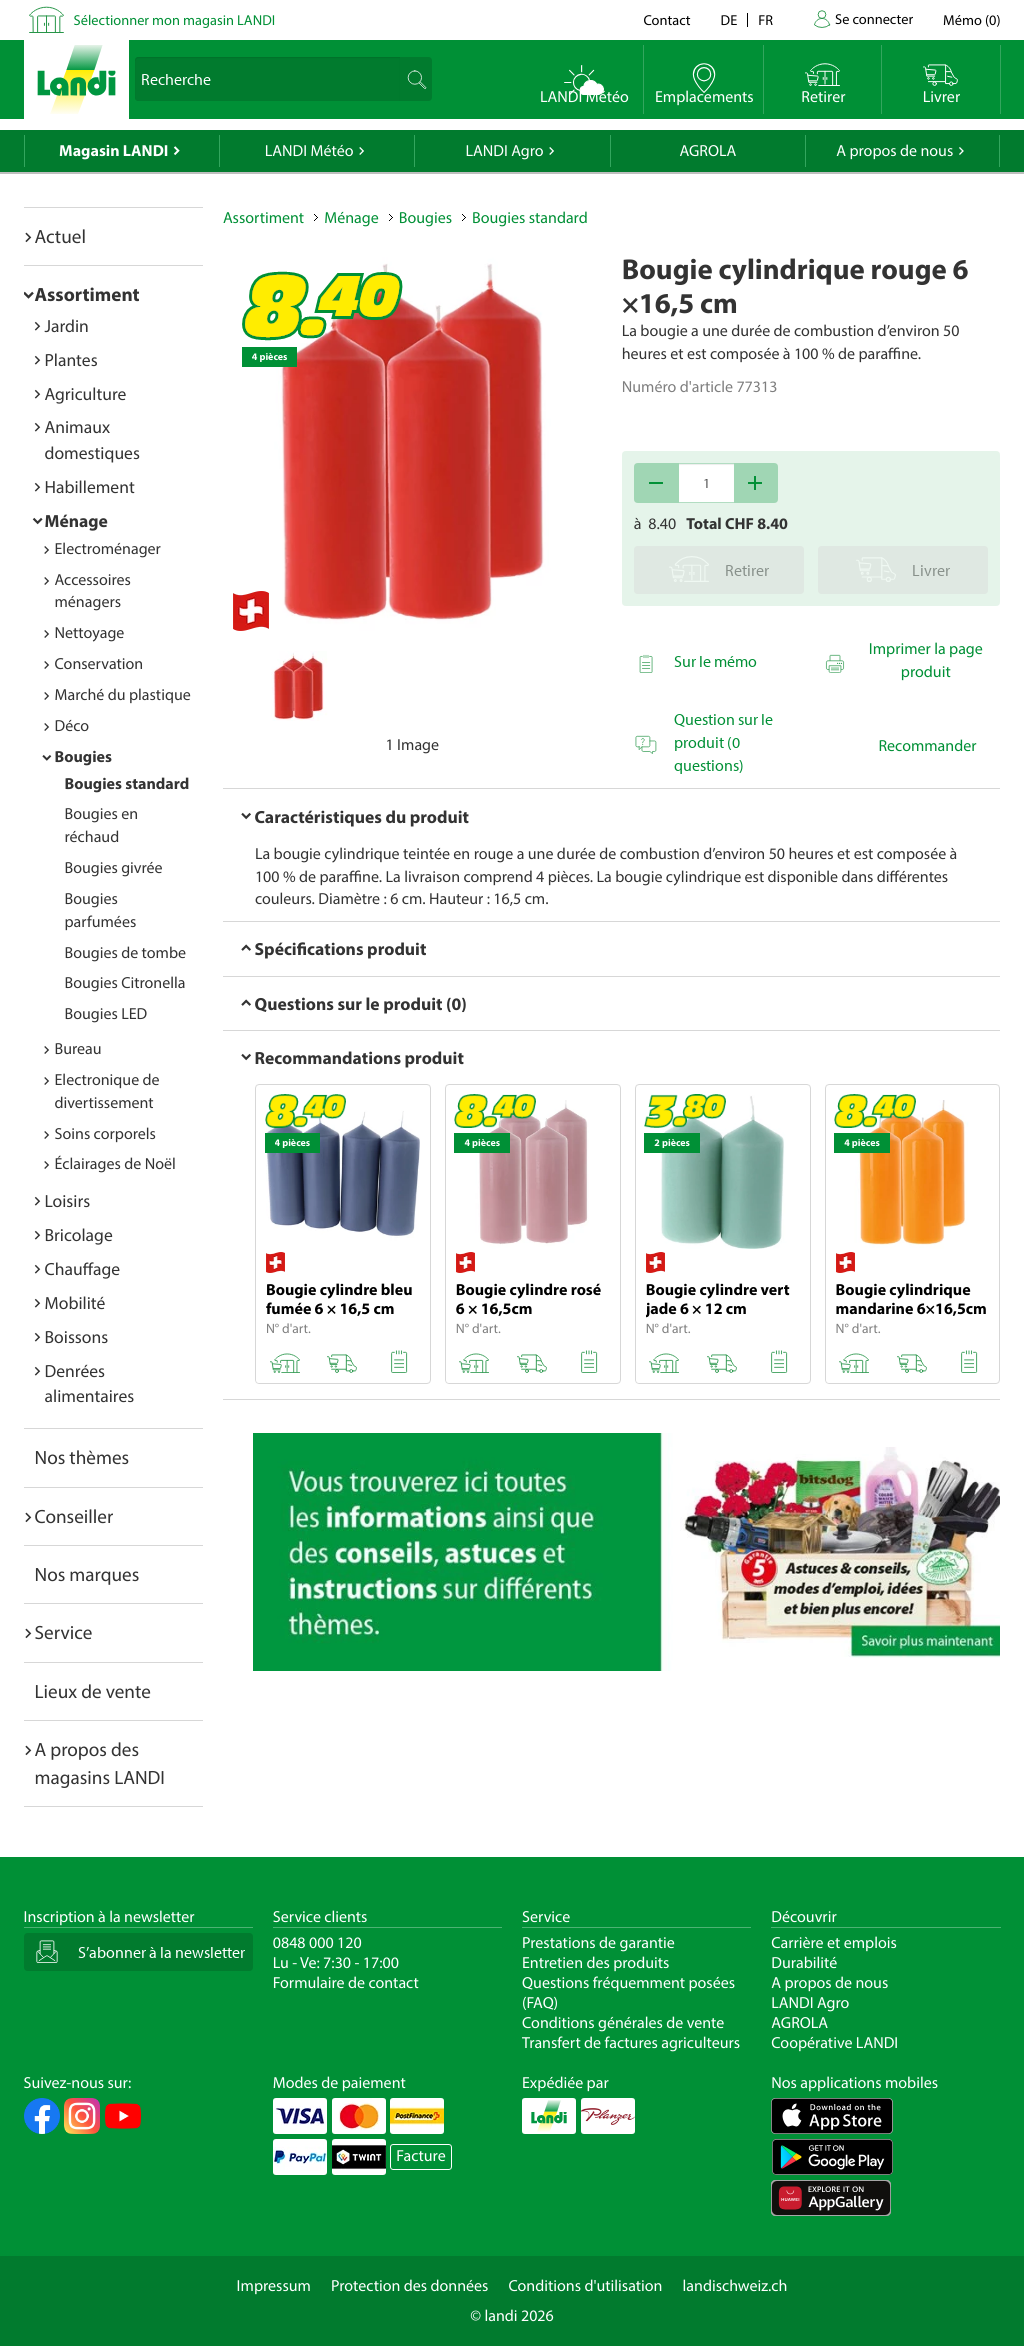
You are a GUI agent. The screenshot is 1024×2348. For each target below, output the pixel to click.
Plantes (71, 359)
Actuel (60, 236)
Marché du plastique (123, 695)
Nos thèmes (82, 1457)
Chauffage (83, 1268)
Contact (666, 19)
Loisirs (68, 1200)
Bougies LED (106, 1014)
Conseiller (74, 1516)
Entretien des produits (595, 1963)
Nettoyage (90, 633)
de (729, 19)
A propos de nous (894, 151)
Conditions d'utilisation (585, 2286)
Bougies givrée (114, 868)
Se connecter (874, 18)
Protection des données (410, 2286)
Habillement (90, 486)
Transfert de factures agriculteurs (631, 2043)
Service (64, 1632)
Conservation (99, 664)
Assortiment (87, 294)
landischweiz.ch (735, 2286)
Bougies (83, 757)
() (971, 19)
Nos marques (87, 1574)
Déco (72, 726)
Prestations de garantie (598, 1943)
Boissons (77, 1336)
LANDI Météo (309, 151)
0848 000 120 (317, 1943)
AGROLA (707, 151)
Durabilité (804, 1963)
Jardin (67, 325)
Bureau (78, 1049)
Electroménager (108, 549)
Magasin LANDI (113, 151)
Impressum (274, 2286)
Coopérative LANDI (834, 2043)
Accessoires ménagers (93, 591)
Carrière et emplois (834, 1943)
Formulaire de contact (346, 1983)
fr (765, 19)
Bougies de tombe (126, 953)
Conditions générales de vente (623, 2023)
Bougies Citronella (125, 983)
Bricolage (79, 1234)
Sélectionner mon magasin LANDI (175, 19)
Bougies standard (127, 784)
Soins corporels (105, 1134)
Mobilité (75, 1302)
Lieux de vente (93, 1691)
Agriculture (86, 393)
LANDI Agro (504, 151)
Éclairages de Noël (115, 1164)
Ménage (76, 520)
